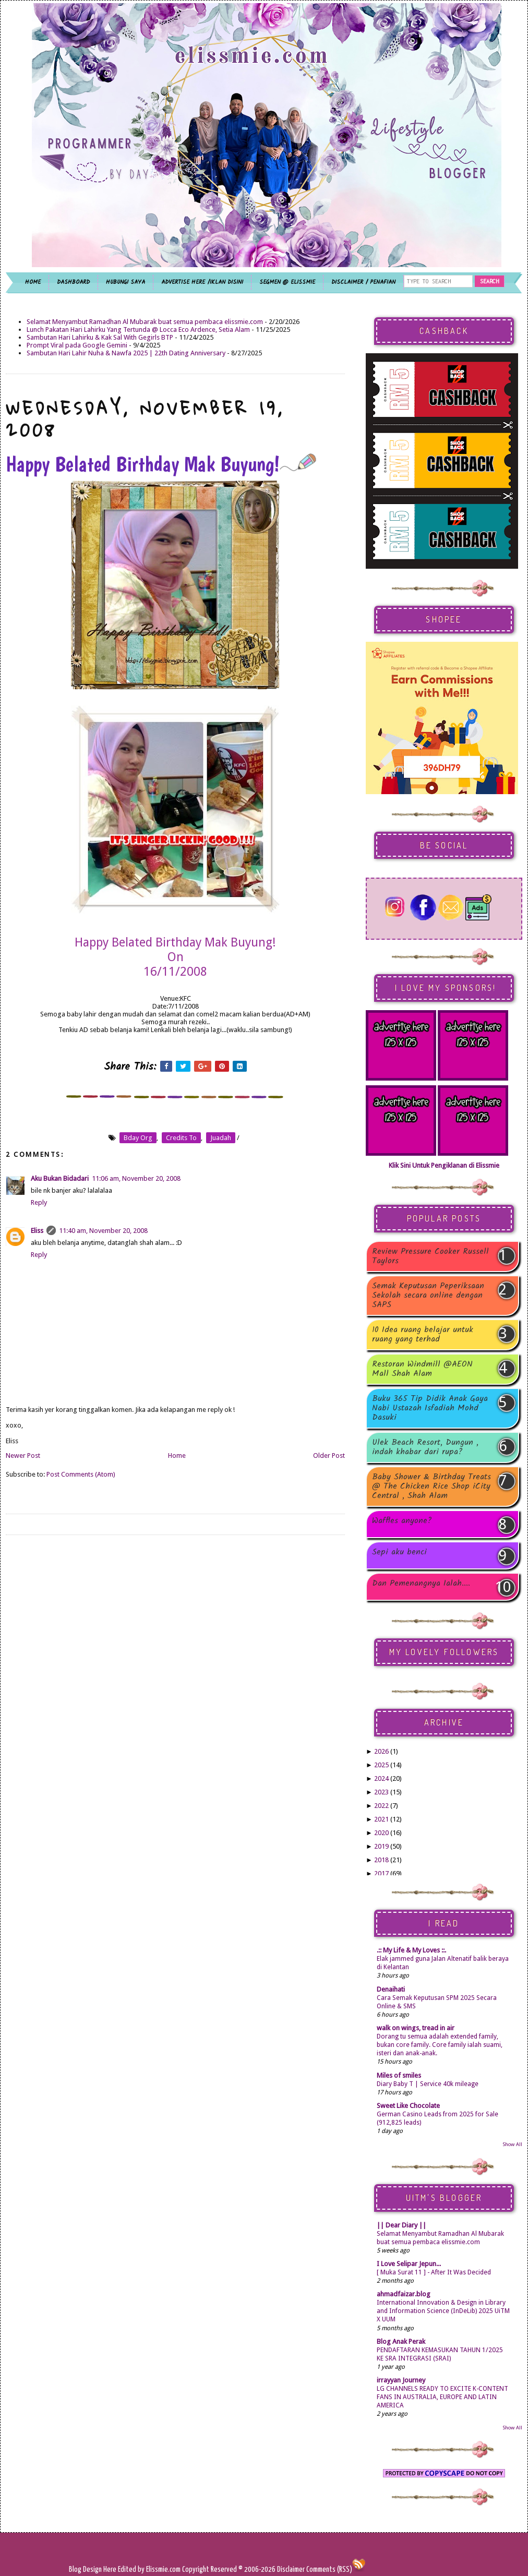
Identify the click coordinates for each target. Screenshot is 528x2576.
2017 (381, 1873)
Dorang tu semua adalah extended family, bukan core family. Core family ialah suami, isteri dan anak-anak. (439, 2045)
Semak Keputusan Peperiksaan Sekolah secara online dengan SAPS (428, 1295)
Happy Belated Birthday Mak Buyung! (161, 463)
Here (110, 2569)
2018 (381, 1860)
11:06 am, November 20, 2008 (136, 1178)
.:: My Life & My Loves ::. (411, 1950)
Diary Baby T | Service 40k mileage (427, 2084)
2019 (381, 1846)
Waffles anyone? (402, 1521)
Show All (512, 2144)
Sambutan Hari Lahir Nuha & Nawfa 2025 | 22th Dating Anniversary (126, 353)
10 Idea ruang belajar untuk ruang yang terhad (422, 1334)
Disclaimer (290, 2569)
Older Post (329, 1455)
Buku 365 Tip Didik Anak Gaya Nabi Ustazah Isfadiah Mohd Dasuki (430, 1408)
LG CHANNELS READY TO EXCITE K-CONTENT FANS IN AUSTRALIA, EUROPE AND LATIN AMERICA (442, 2397)
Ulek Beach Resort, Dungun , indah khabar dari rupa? (425, 1447)
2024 (381, 1778)
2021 (381, 1819)
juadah (220, 1138)
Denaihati (391, 1989)
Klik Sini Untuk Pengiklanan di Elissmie (444, 1165)
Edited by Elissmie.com (149, 2569)
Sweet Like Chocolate (408, 2106)
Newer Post (23, 1455)
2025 (381, 1765)
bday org (138, 1138)
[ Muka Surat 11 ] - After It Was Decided (434, 2272)
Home (177, 1455)
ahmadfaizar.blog (403, 2294)
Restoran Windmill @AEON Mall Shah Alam (422, 1369)
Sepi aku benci (399, 1553)
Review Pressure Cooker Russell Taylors (430, 1256)
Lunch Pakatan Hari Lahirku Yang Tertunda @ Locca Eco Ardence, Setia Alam (138, 329)
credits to (181, 1138)
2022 (381, 1806)
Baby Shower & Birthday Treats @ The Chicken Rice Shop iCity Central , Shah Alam (431, 1486)
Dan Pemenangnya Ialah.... (421, 1584)
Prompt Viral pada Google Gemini (77, 345)
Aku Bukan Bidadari (60, 1178)
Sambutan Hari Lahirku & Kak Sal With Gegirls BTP (100, 337)
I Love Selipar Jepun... (409, 2264)
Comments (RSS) (329, 2569)
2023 (381, 1792)
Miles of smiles (399, 2075)
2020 (381, 1833)
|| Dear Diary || (401, 2225)
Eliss (37, 1231)
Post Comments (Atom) (80, 1474)
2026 (381, 1751)
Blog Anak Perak (401, 2341)
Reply (39, 1202)
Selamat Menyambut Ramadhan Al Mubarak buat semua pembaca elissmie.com (145, 322)
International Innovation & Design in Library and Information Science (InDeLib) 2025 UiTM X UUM (443, 2311)
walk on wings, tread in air (415, 2028)
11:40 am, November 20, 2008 (103, 1231)
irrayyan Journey (401, 2380)
